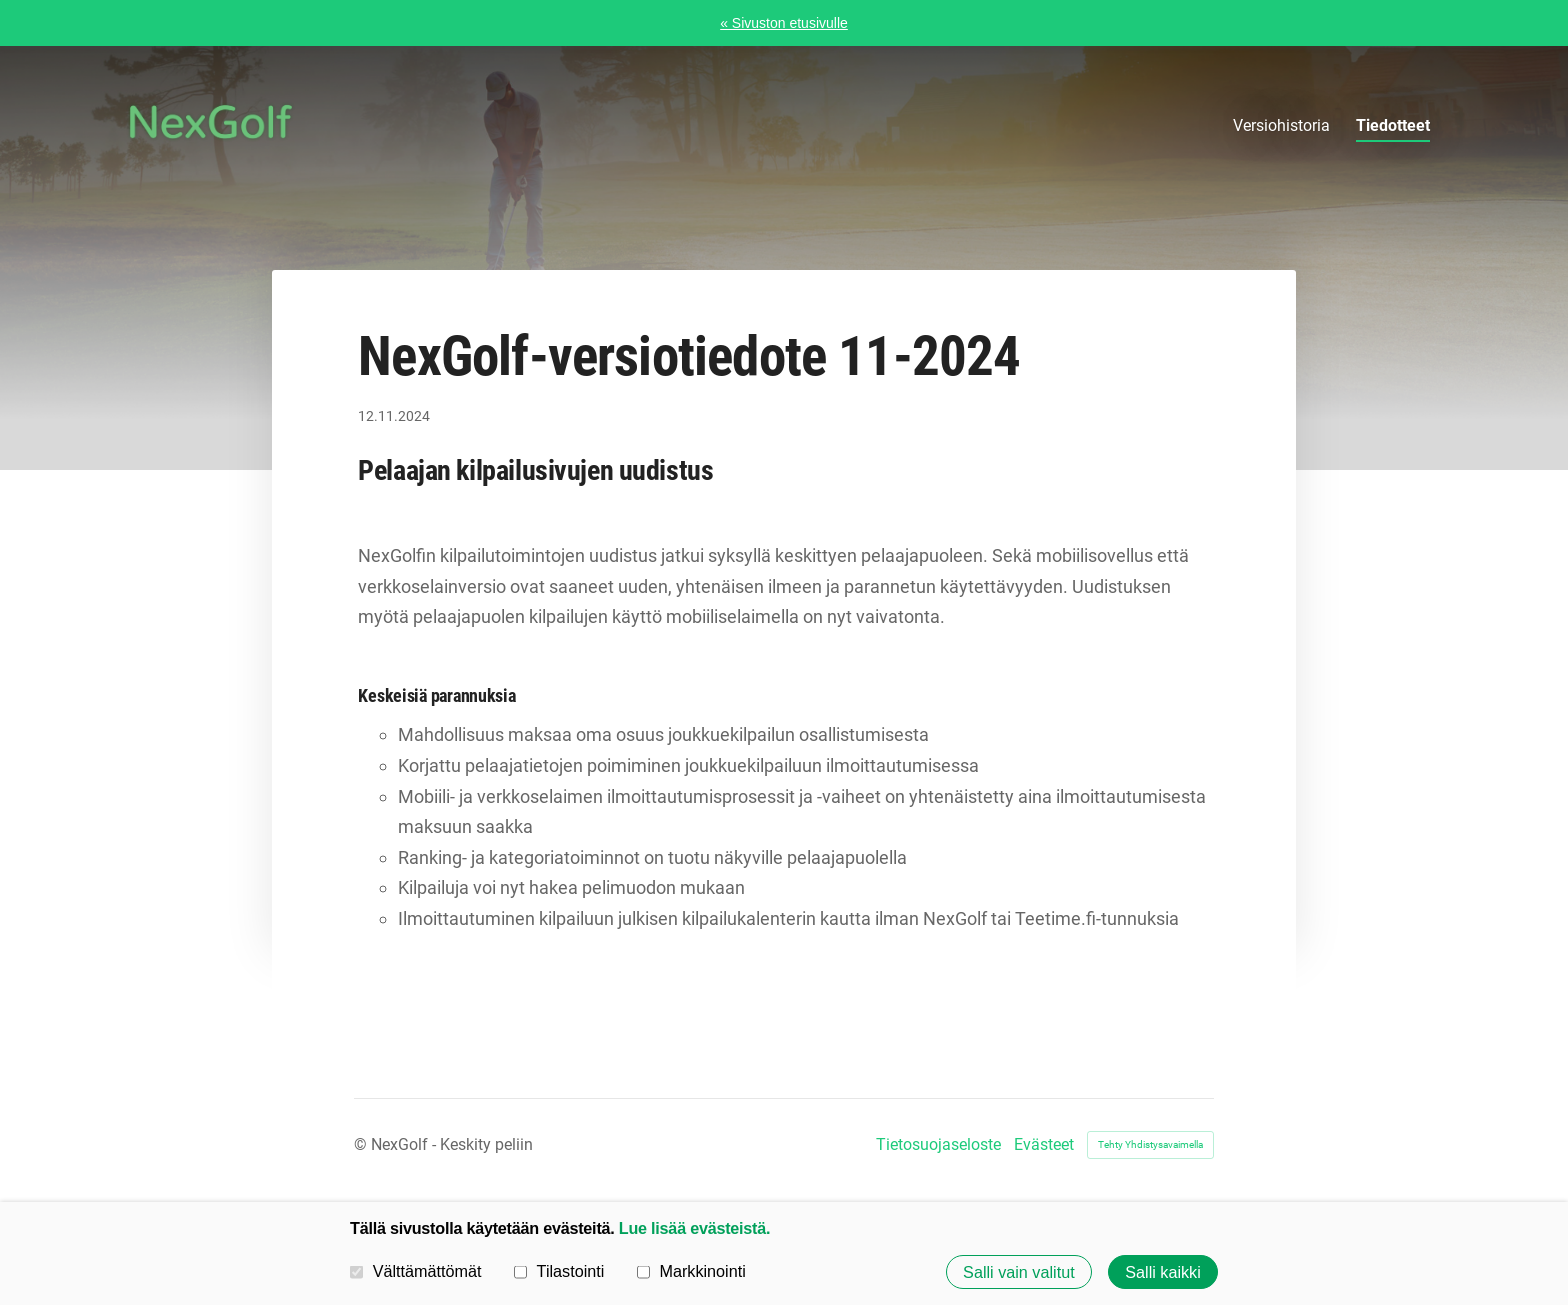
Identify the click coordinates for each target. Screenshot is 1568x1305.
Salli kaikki (1163, 1272)
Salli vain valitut (1019, 1272)
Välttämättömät (416, 1271)
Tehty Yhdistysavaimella (1150, 1144)
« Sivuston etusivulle (784, 23)
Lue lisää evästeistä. (694, 1228)
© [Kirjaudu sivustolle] (362, 1144)
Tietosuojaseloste (938, 1145)
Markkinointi (691, 1271)
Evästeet (1044, 1145)
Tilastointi (559, 1271)
